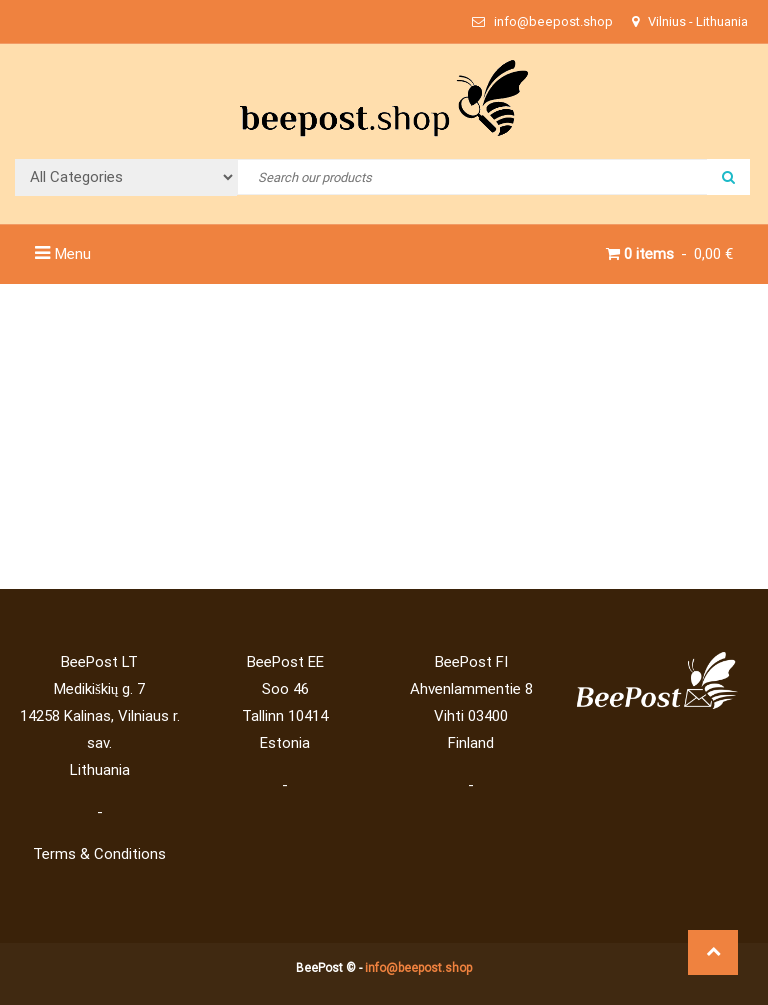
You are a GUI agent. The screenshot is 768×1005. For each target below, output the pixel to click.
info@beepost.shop (418, 968)
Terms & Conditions (99, 854)
